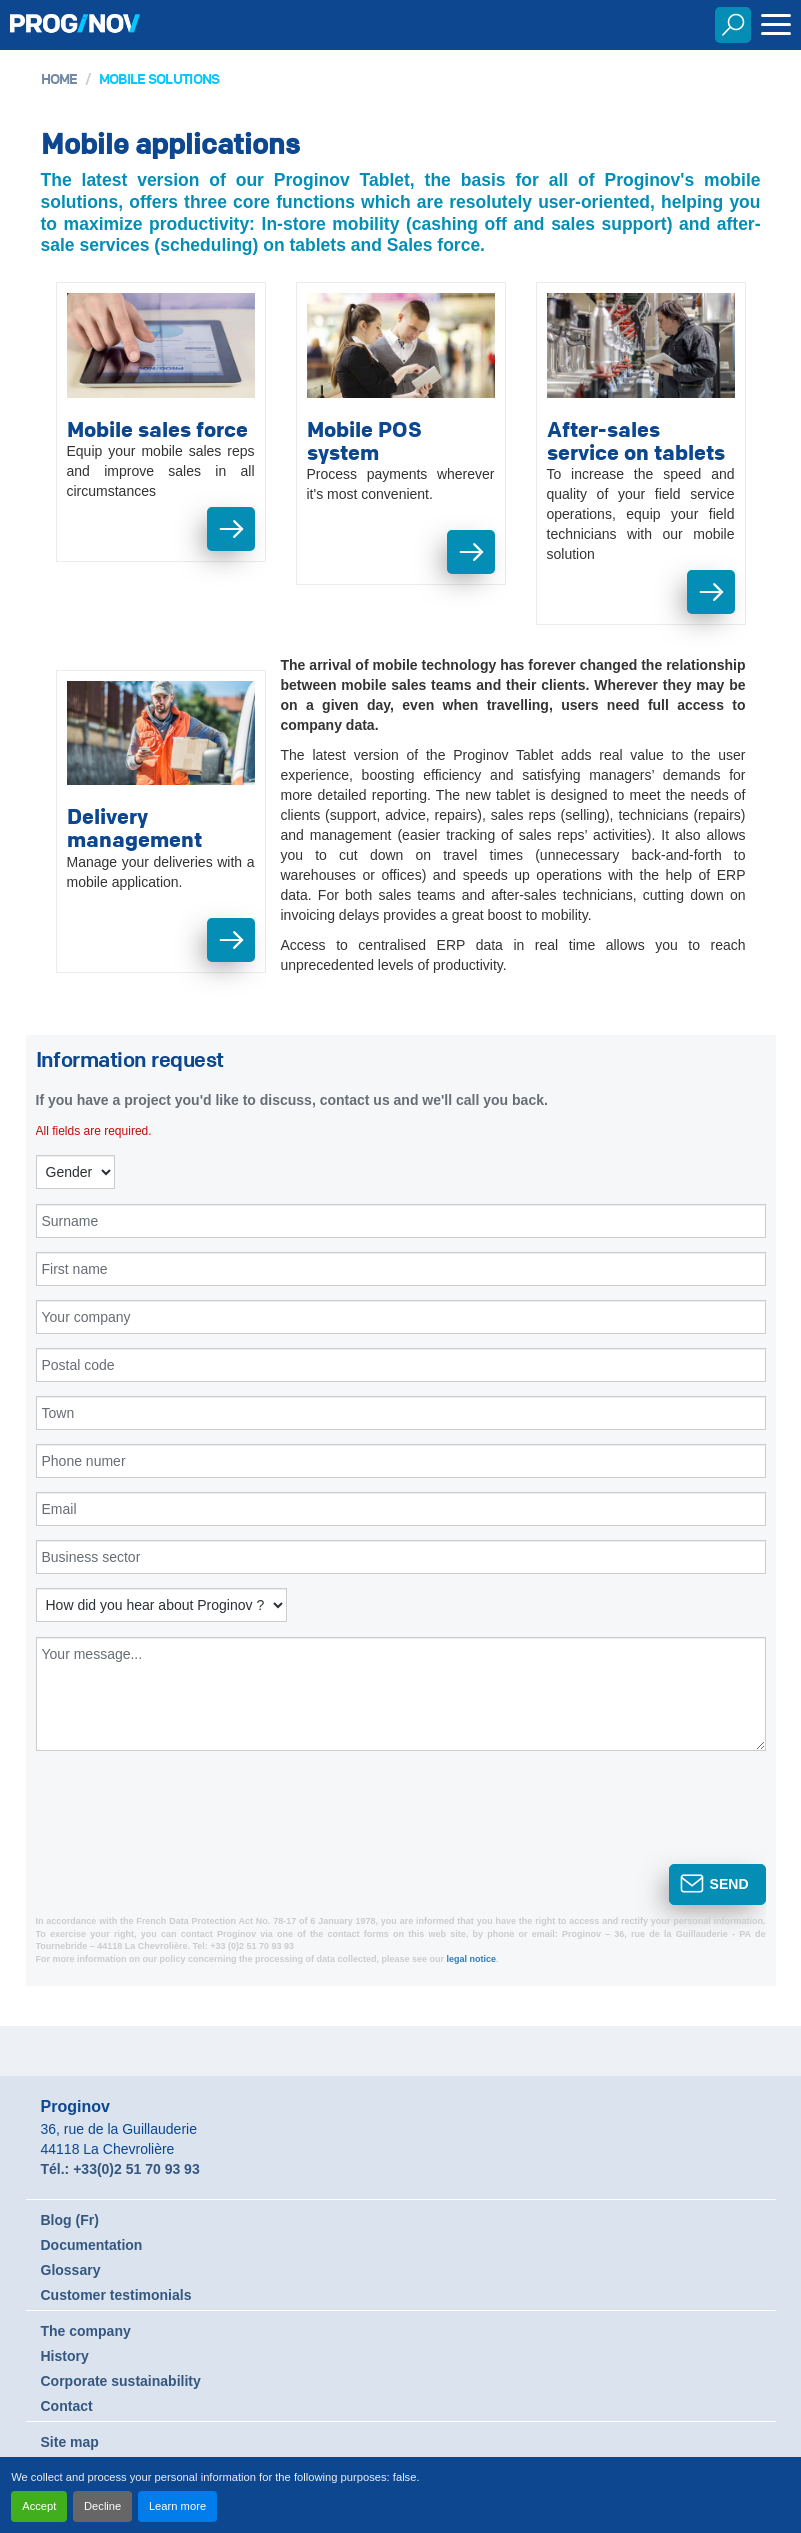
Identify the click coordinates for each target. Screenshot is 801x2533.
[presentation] (173, 1821)
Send (729, 1884)
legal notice (472, 1959)
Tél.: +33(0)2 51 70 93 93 (120, 2169)
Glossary (71, 2270)
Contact (67, 2406)
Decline (102, 2506)
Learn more (177, 2506)
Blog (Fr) (70, 2220)
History (65, 2356)
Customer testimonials (116, 2295)
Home (59, 78)
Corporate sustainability (121, 2381)
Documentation (92, 2245)
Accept (39, 2506)
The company (86, 2331)
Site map (70, 2442)
